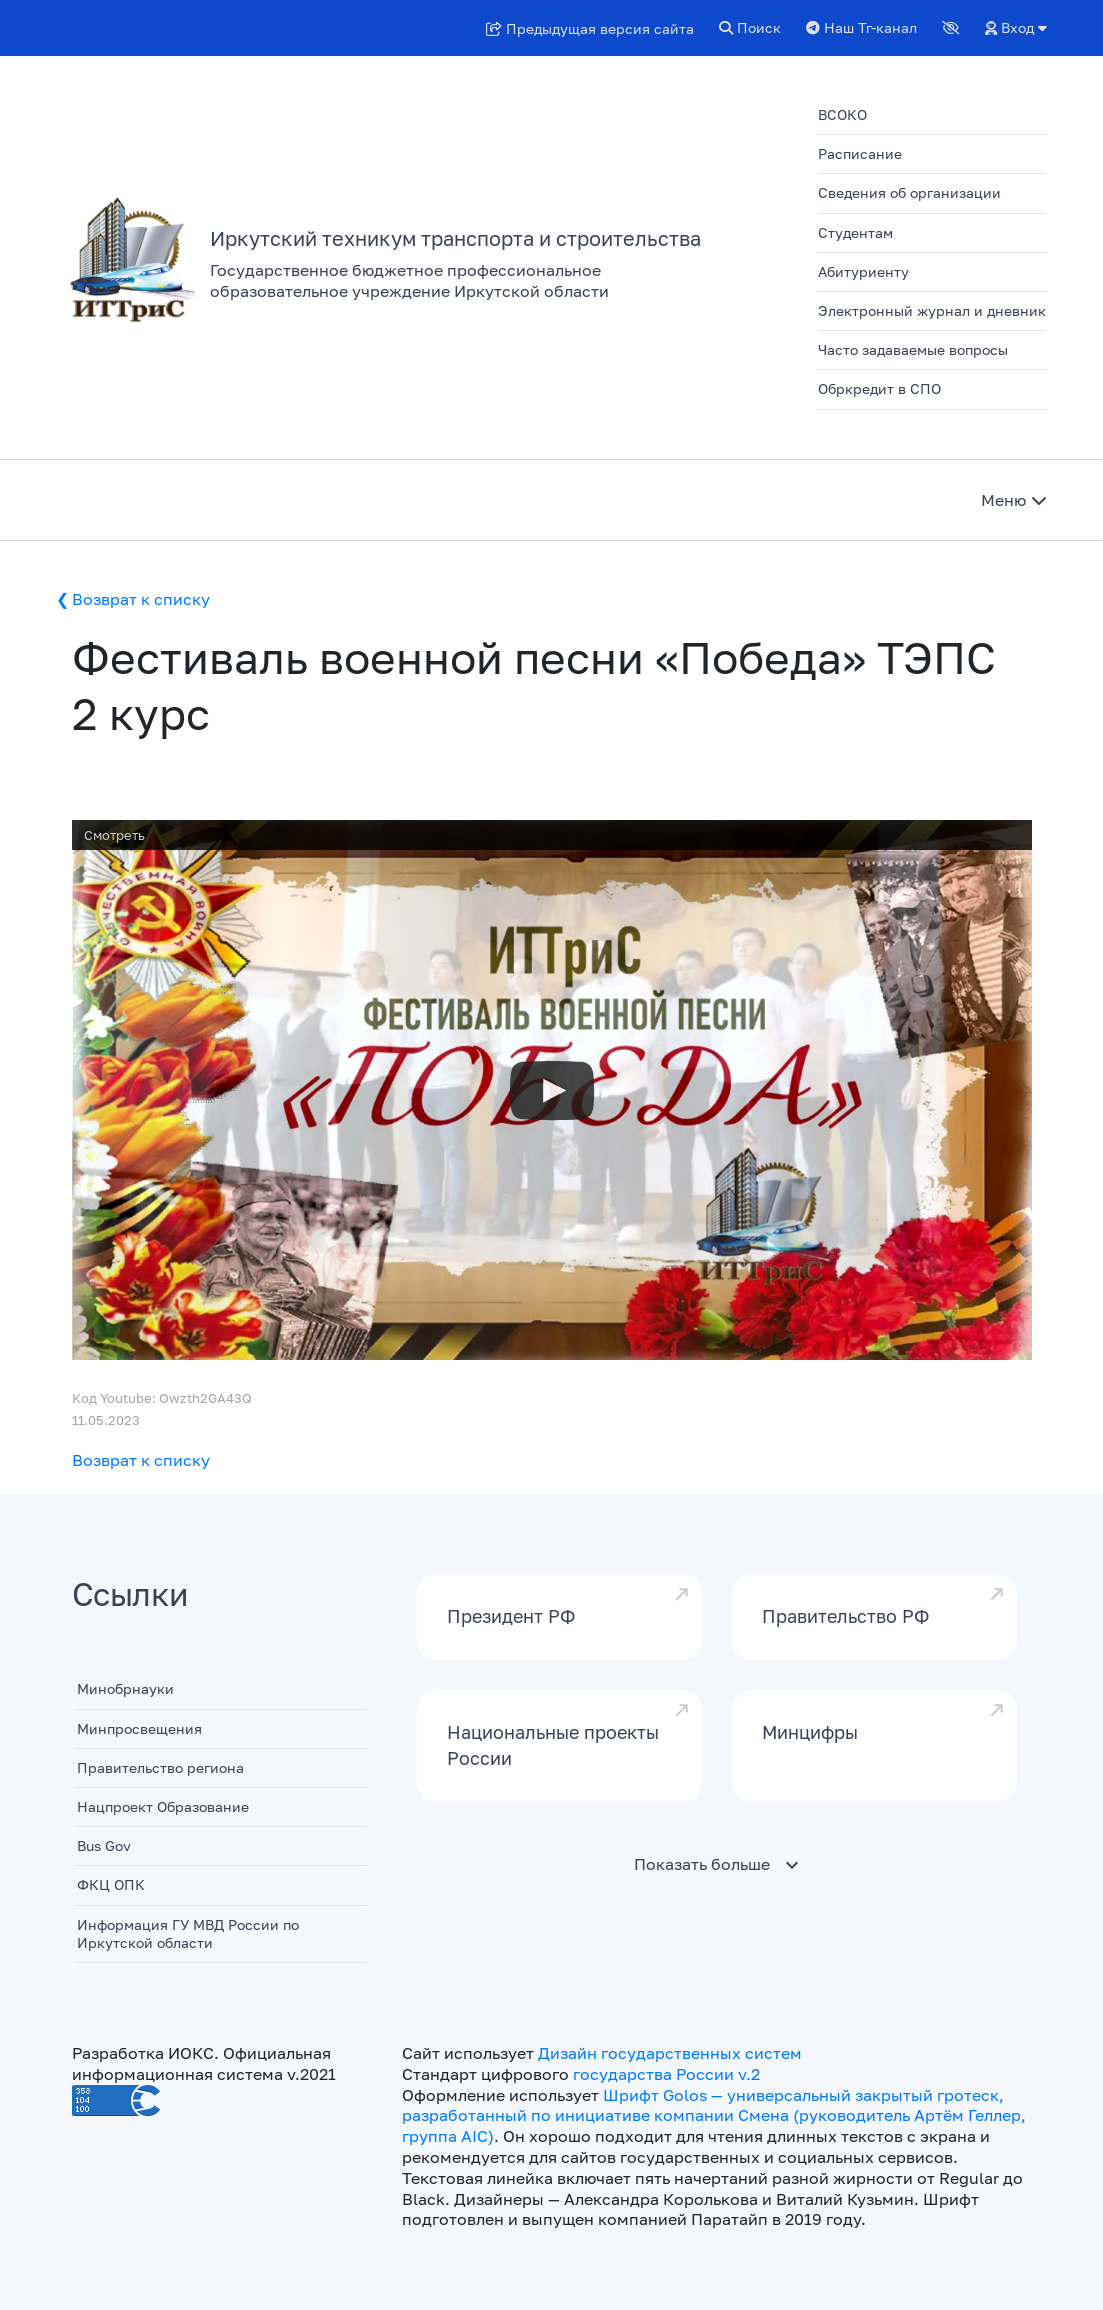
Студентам (855, 232)
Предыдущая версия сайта (590, 28)
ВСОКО (842, 114)
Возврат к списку (141, 599)
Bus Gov (104, 1845)
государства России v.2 (666, 2074)
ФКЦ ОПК (111, 1884)
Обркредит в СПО (879, 388)
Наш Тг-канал (861, 27)
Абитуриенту (863, 271)
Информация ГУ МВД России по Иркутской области (188, 1933)
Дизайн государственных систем (670, 2053)
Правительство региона (160, 1767)
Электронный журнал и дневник (932, 310)
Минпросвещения (139, 1728)
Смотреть (114, 835)
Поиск (750, 27)
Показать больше (702, 1864)
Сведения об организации (909, 192)
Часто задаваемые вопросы (913, 349)
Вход (1016, 27)
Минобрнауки (125, 1688)
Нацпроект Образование (163, 1806)
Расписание (860, 153)
